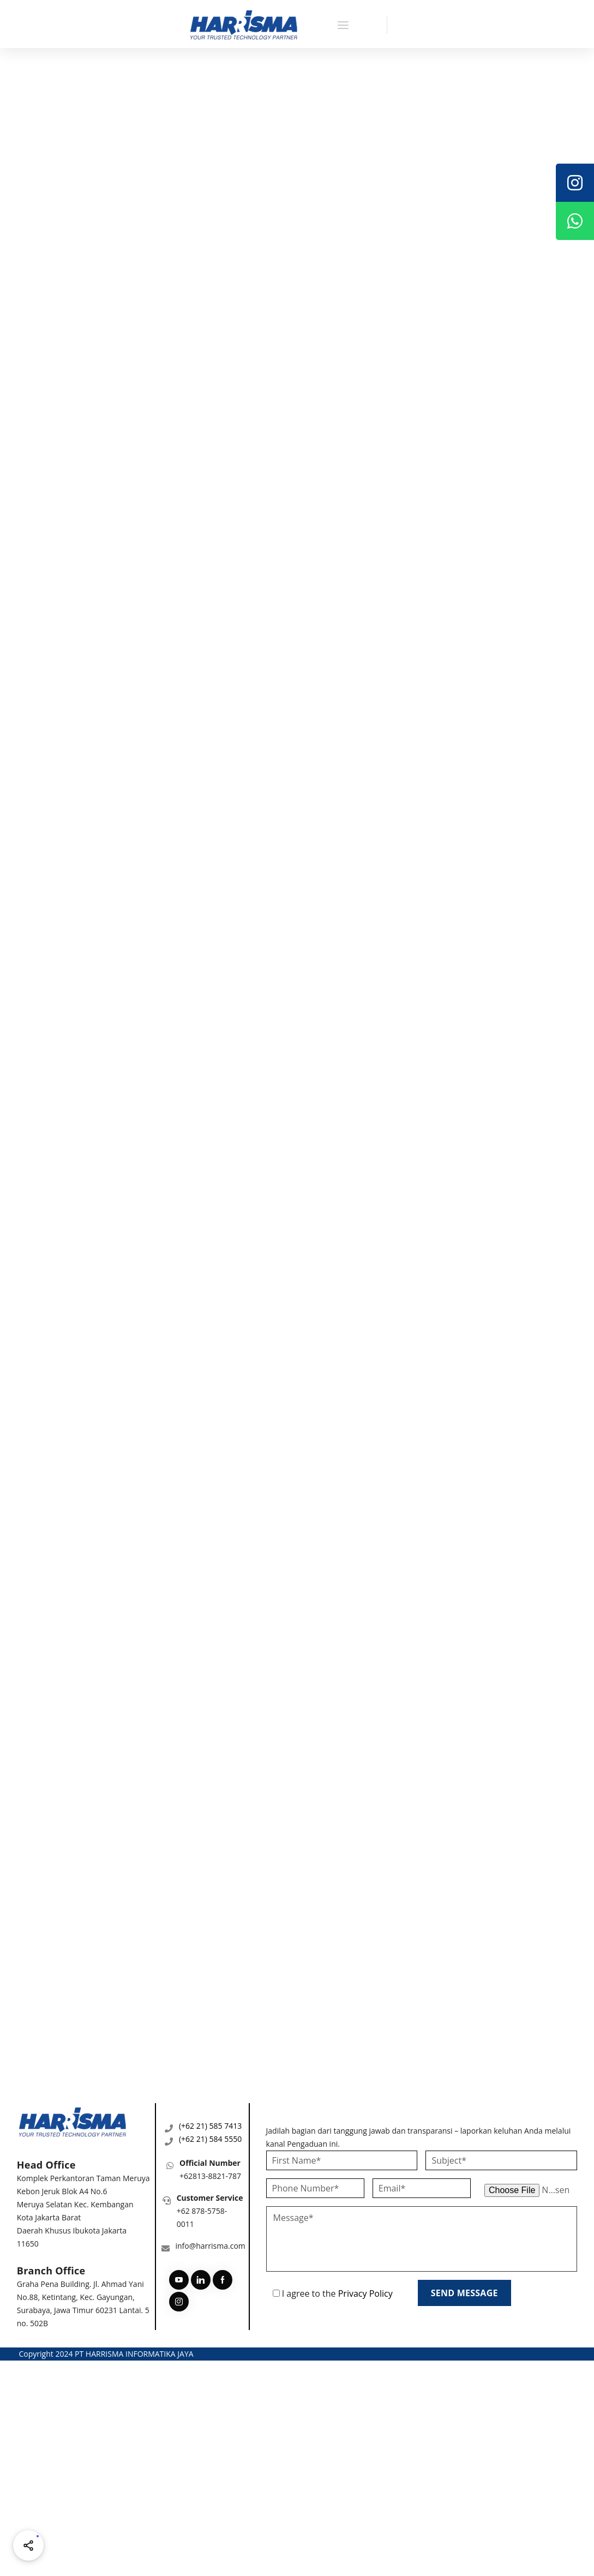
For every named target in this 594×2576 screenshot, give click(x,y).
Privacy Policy (365, 2293)
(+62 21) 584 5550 (210, 2139)
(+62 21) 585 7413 (210, 2126)
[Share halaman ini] (28, 2545)
